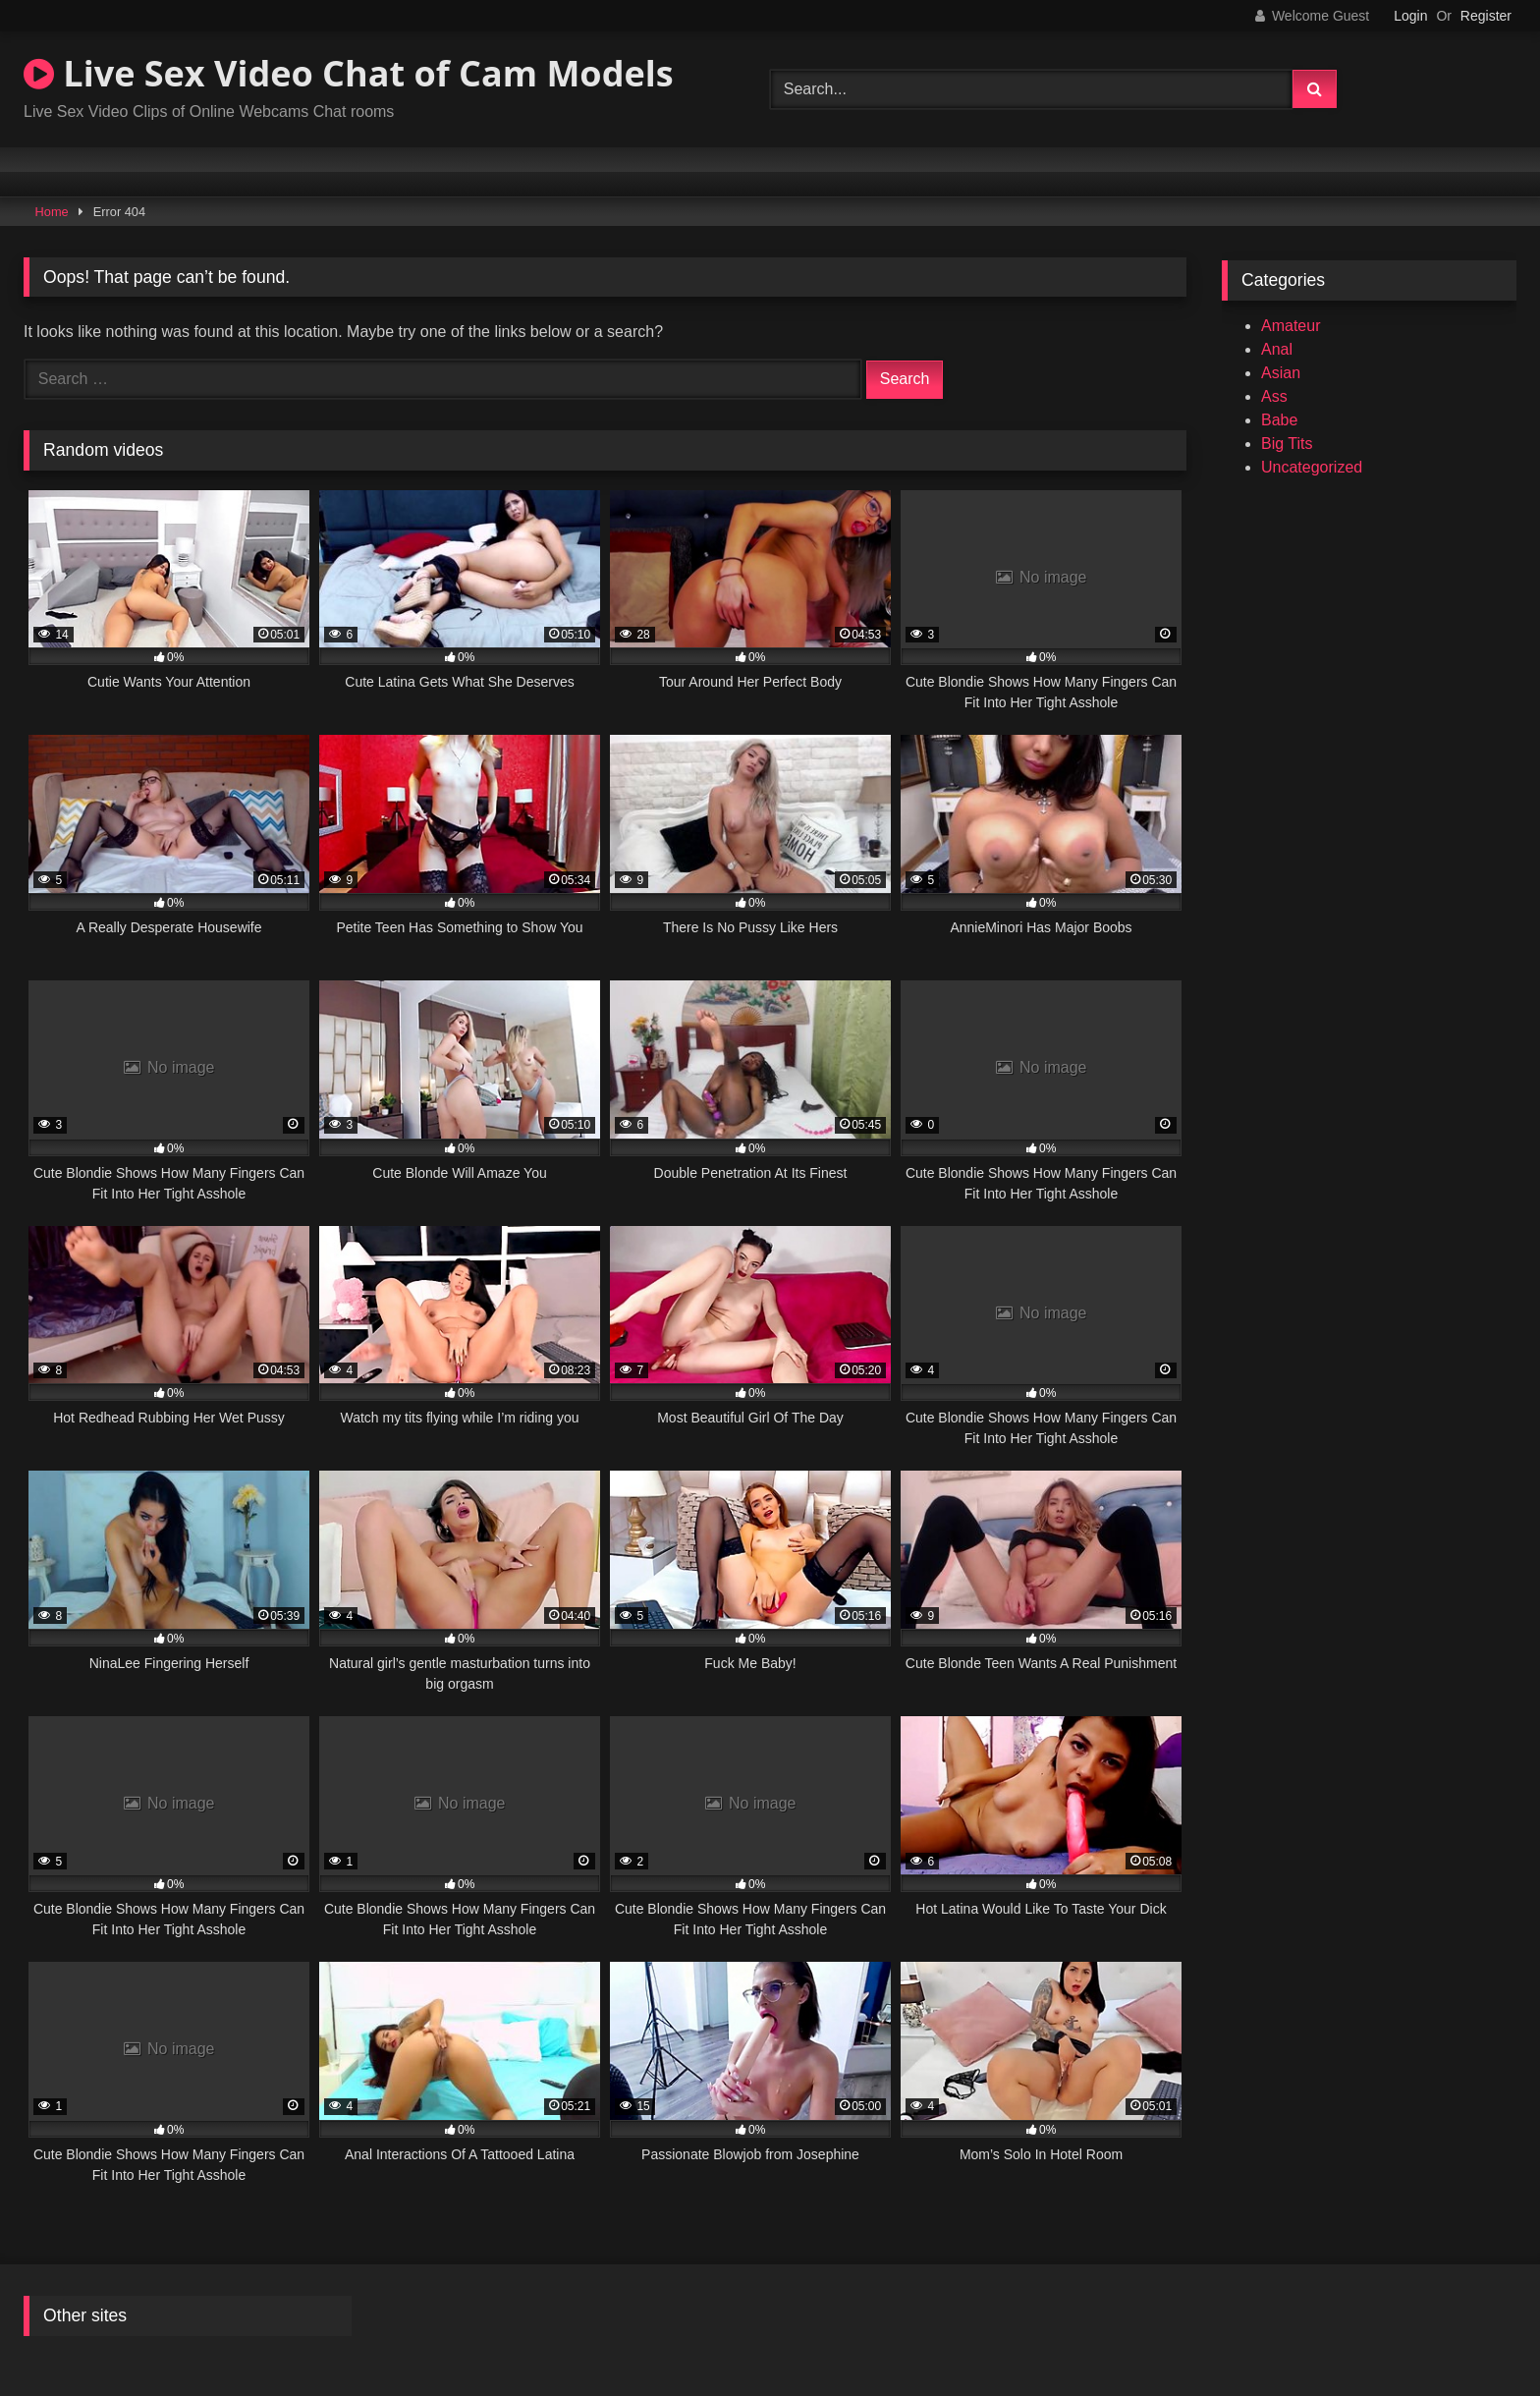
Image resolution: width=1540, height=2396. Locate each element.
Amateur (1290, 325)
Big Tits (1286, 443)
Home (52, 211)
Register (1486, 16)
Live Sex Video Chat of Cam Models (349, 73)
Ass (1274, 396)
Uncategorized (1311, 467)
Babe (1279, 420)
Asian (1280, 372)
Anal (1276, 349)
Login (1410, 16)
